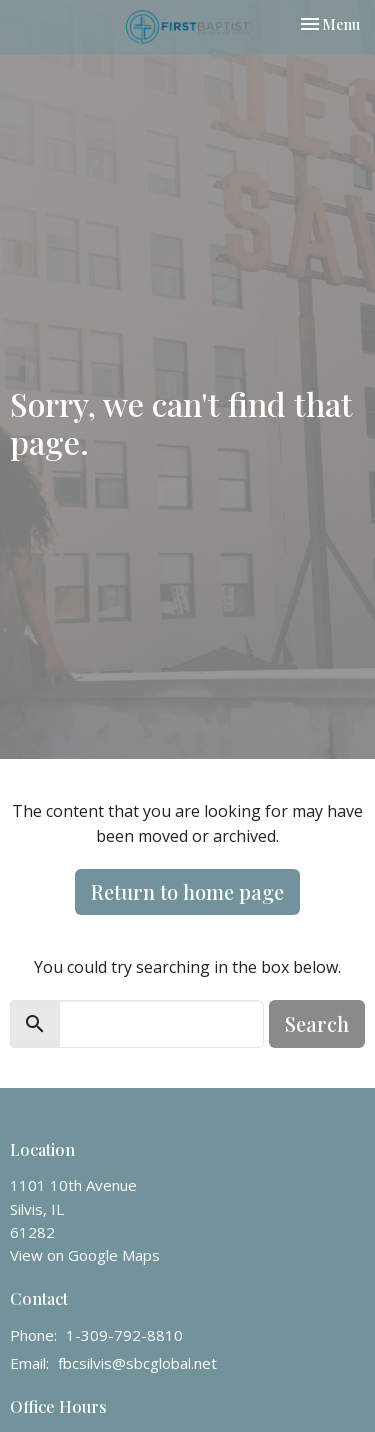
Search (317, 1023)
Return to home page (187, 891)
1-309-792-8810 (124, 1335)
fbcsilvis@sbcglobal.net (137, 1363)
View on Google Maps (85, 1255)
